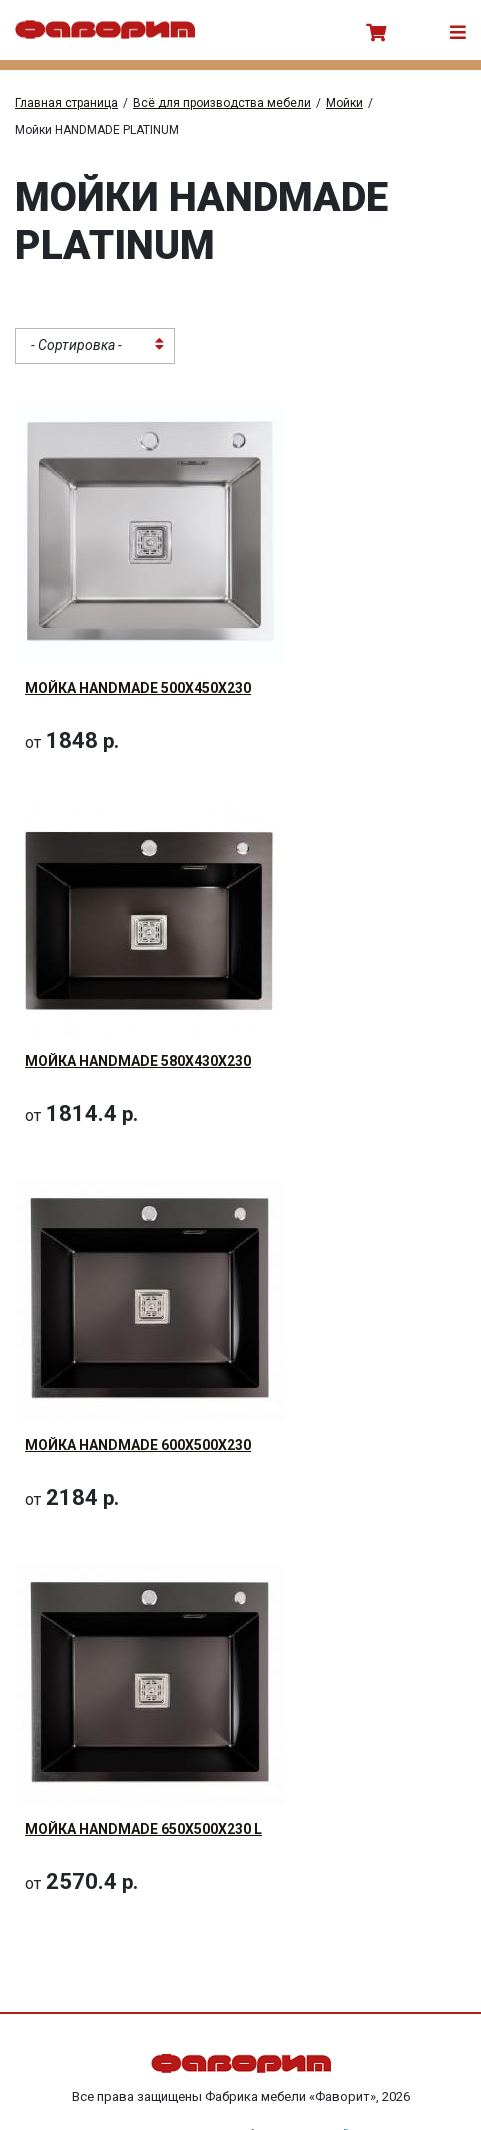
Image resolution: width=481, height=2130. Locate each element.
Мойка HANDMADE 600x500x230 (138, 1445)
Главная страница (66, 103)
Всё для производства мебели (222, 103)
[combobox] (95, 346)
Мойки (344, 103)
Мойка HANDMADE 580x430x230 (138, 1061)
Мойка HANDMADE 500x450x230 (138, 688)
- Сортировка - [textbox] (76, 345)
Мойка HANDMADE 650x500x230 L (143, 1829)
